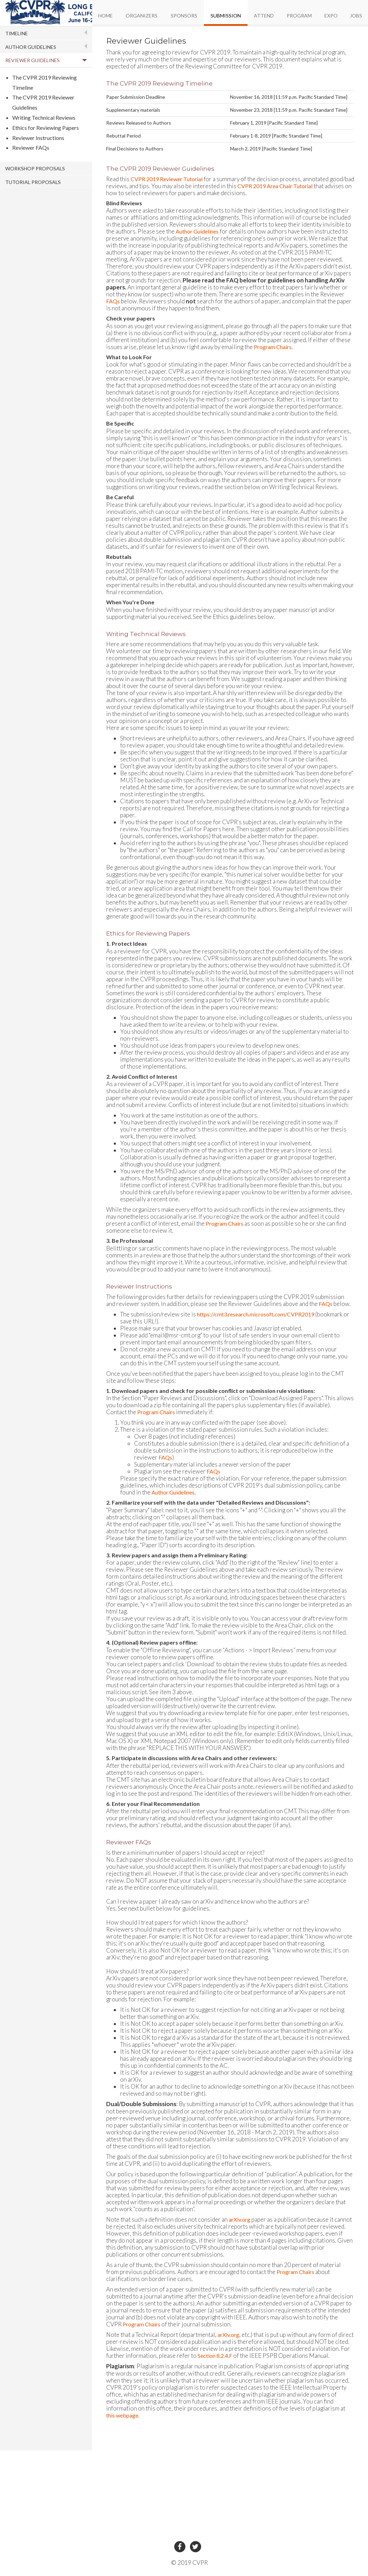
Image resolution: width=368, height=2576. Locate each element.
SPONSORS (184, 16)
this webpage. (122, 2415)
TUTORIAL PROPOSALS (33, 182)
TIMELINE (16, 33)
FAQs (113, 301)
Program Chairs (273, 347)
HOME (105, 16)
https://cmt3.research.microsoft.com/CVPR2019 (255, 1314)
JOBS (356, 16)
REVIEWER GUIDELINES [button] (32, 60)
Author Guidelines (197, 231)
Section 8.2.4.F (215, 2355)
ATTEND (264, 16)
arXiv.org (239, 2219)
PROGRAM (299, 16)
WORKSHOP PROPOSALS (35, 168)
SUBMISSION (226, 16)
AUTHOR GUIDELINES (30, 47)
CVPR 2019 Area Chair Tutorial (274, 186)
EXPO (331, 16)
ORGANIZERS (141, 16)
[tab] (46, 33)
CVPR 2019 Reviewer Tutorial (167, 179)
